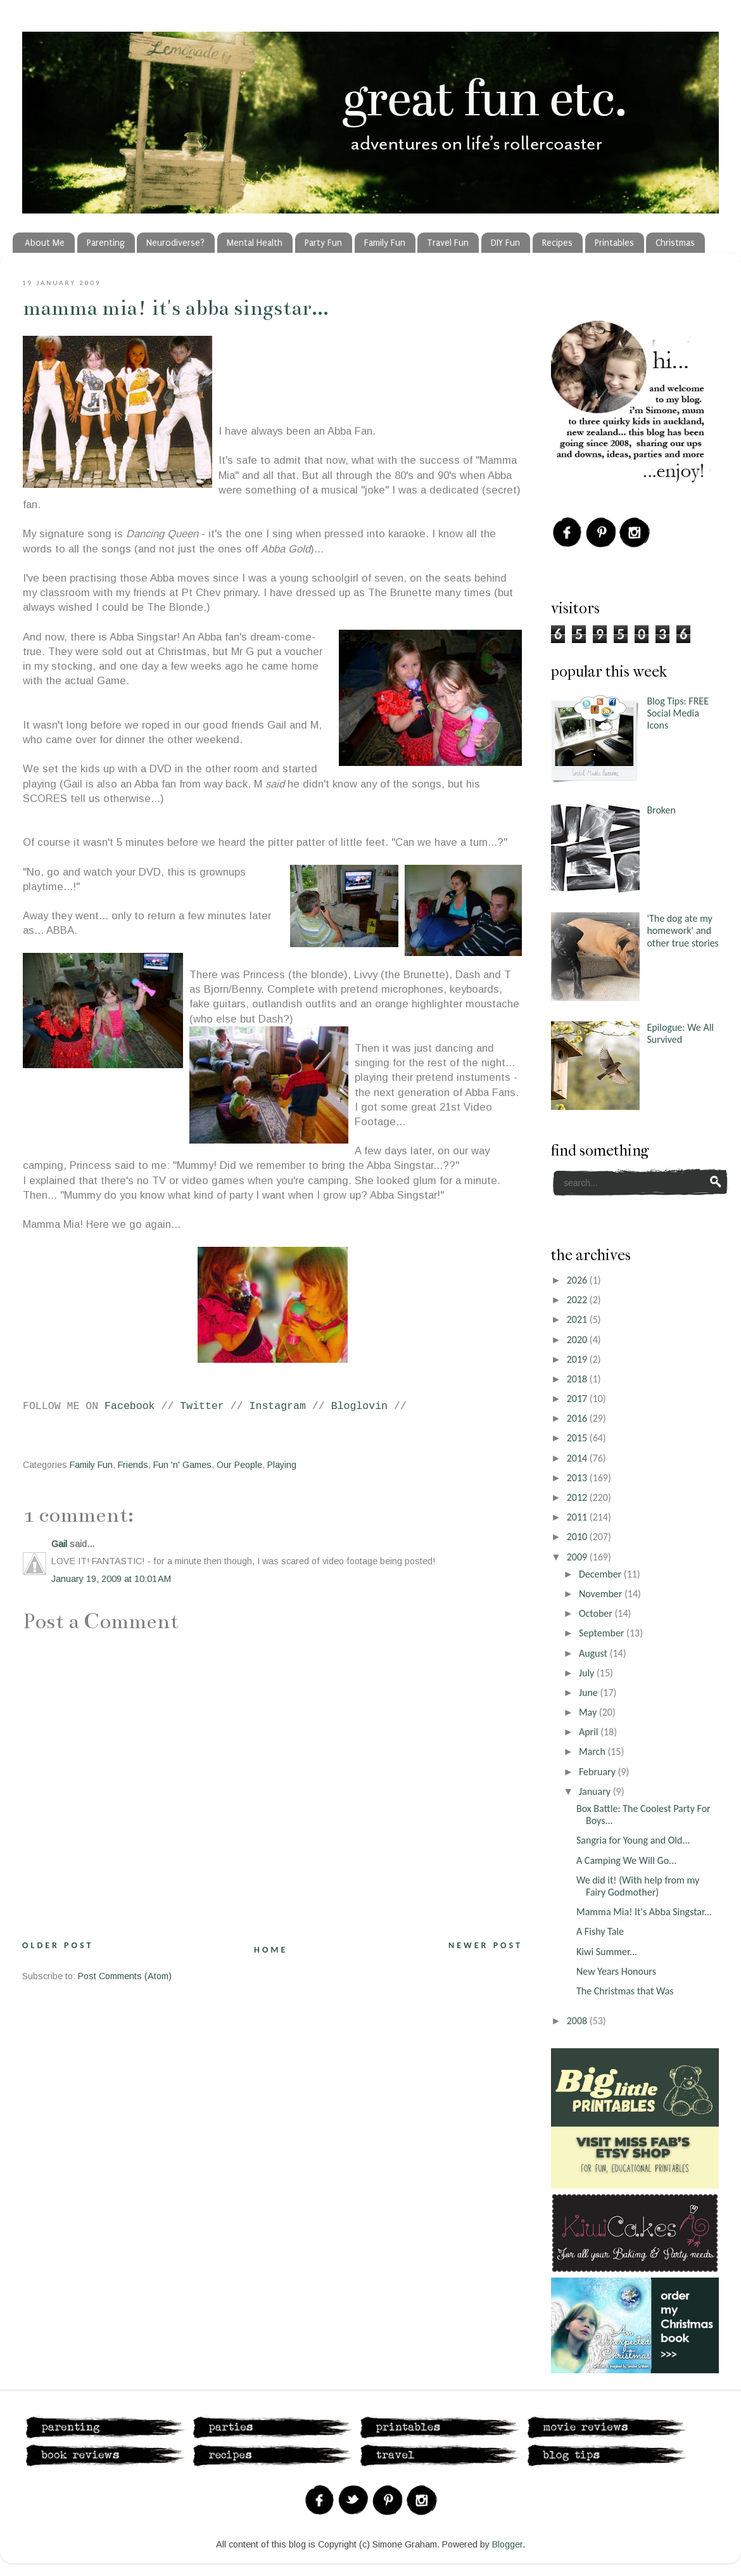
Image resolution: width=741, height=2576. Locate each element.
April (589, 1732)
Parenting (106, 243)
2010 (578, 1537)
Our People (239, 1465)
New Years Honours (616, 1971)
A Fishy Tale (600, 1931)
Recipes (557, 243)
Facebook (129, 1406)
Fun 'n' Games (182, 1465)
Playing (281, 1465)
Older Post (57, 1945)
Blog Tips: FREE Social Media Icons (678, 713)
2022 (578, 1300)
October (597, 1613)
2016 (578, 1418)
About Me (45, 243)
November (601, 1594)
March (593, 1751)
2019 (578, 1359)
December (601, 1574)
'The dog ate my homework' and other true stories (682, 930)
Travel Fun (448, 243)
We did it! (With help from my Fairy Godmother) (637, 1886)
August (594, 1653)
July (588, 1673)
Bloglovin (359, 1406)
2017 (578, 1399)
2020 (578, 1340)
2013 (578, 1478)
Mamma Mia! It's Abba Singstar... (176, 308)
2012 (578, 1497)
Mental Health (254, 243)
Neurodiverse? (175, 243)
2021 (578, 1319)
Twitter (202, 1406)
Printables (614, 243)
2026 (578, 1280)
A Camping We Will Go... (626, 1860)
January (596, 1791)
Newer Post (485, 1945)
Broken (661, 810)
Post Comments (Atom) (125, 1976)
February (598, 1772)
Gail (59, 1544)
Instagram (278, 1406)
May (589, 1712)
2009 (578, 1557)
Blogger (507, 2544)
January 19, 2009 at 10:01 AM (111, 1579)
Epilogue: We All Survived (680, 1033)
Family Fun (384, 243)
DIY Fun (505, 243)
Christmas (675, 243)
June (589, 1693)
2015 (578, 1438)
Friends (133, 1465)
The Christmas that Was (625, 1991)
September (602, 1633)
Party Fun (323, 243)
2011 (578, 1517)
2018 (578, 1379)
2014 (578, 1458)
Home (271, 1949)
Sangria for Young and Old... (633, 1840)
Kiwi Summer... (606, 1952)
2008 (578, 2021)
